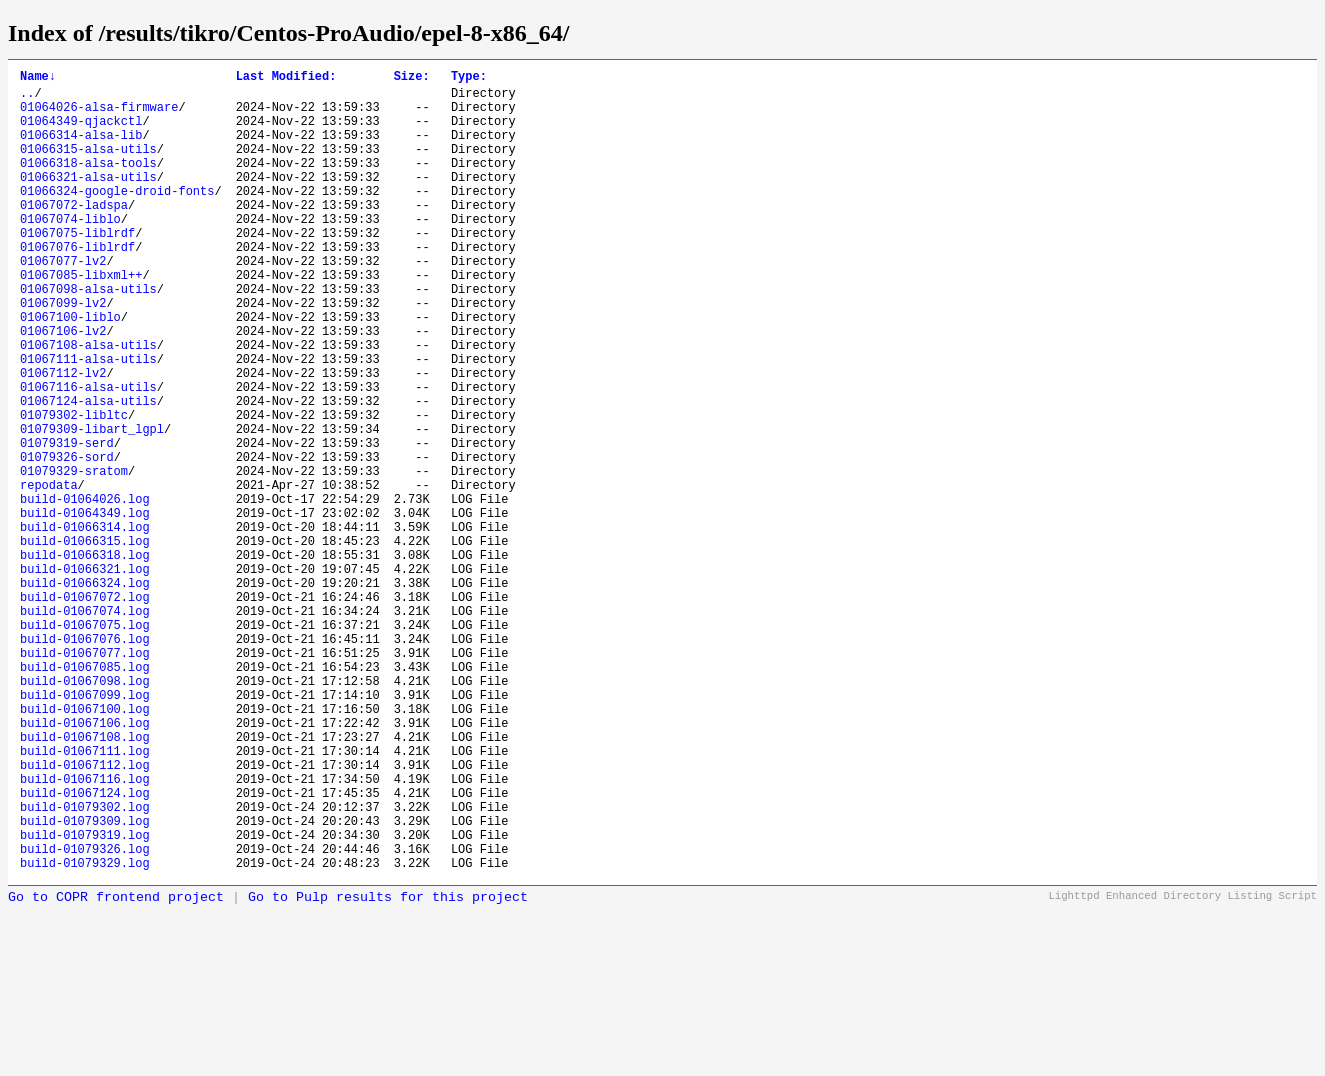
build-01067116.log (85, 931)
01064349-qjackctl (81, 132)
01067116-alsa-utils (88, 455)
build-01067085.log (85, 795)
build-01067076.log (85, 761)
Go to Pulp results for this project (388, 1068)
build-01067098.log (85, 812)
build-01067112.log (85, 914)
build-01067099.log (85, 829)
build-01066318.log (85, 659)
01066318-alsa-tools (88, 183)
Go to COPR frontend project (116, 1068)
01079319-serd (67, 523)
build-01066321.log (85, 676)
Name (38, 78)
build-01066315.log (85, 642)
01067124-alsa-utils (88, 472)
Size (412, 78)
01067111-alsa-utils (88, 421)
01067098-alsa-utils (88, 336)
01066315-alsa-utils (88, 166)
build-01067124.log (85, 948)
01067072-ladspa (74, 234)
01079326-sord (67, 540)
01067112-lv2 (63, 438)
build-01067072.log (85, 710)
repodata (49, 574)
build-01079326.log (85, 1016)
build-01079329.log (85, 1033)
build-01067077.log (85, 778)
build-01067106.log (85, 863)
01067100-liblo (70, 370)
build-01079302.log (85, 965)
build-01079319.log (85, 999)
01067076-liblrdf (77, 285)
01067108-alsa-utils (88, 404)
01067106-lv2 (63, 387)
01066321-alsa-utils (88, 200)
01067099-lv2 (63, 353)
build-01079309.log (85, 982)
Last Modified (286, 78)
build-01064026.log (85, 591)
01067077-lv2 (63, 302)
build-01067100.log (85, 846)
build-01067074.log (85, 727)
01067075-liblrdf (77, 268)
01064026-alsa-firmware (99, 115)
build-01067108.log (85, 880)
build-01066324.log (85, 693)
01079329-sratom (74, 557)
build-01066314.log (85, 625)
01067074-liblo (70, 251)
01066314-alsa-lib (81, 149)
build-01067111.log (85, 897)
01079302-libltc (74, 489)
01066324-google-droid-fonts (117, 217)
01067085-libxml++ (81, 319)
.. (27, 98)
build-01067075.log (85, 744)
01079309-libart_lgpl (92, 506)
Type (469, 78)
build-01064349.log (85, 608)
